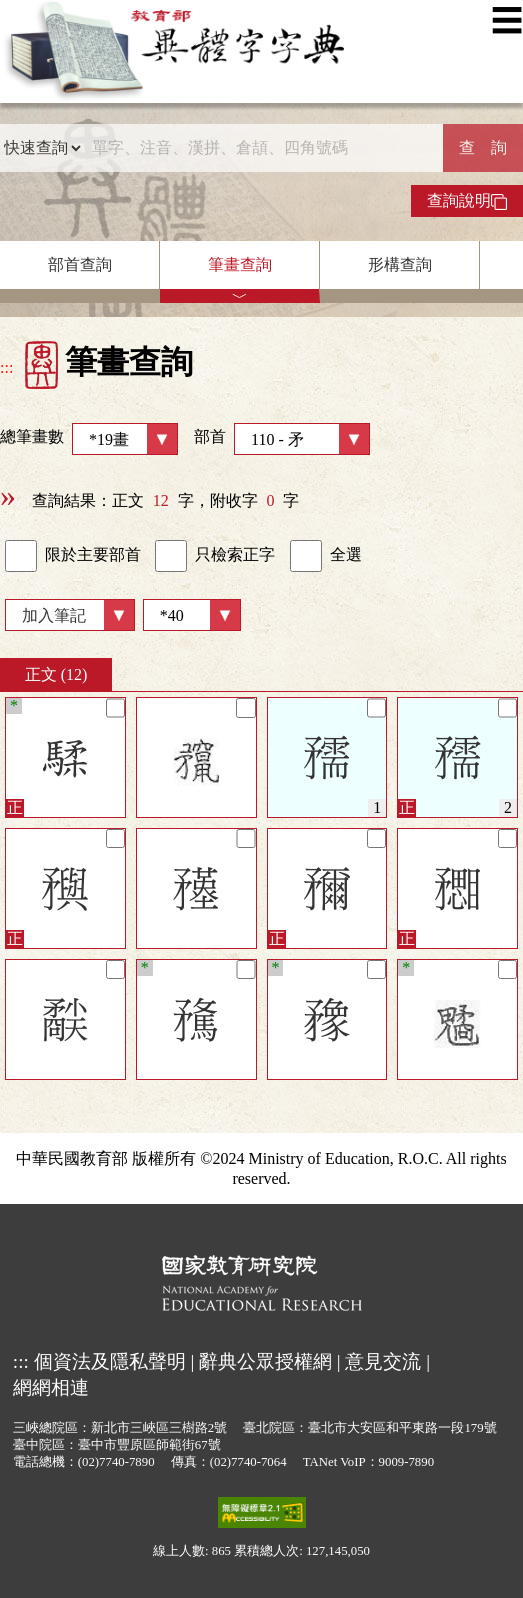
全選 (326, 556)
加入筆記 (54, 615)
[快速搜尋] (262, 148)
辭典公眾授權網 (265, 1361)
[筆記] (115, 707)
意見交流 (383, 1361)
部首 (282, 439)
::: (6, 367)
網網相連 (51, 1387)
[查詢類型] (42, 148)
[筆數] (192, 615)
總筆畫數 (89, 439)
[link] (21, 556)
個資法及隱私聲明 (110, 1361)
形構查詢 (400, 264)
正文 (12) (56, 674)
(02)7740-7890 (116, 1462)
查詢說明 (467, 201)
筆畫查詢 (240, 264)
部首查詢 (80, 264)
